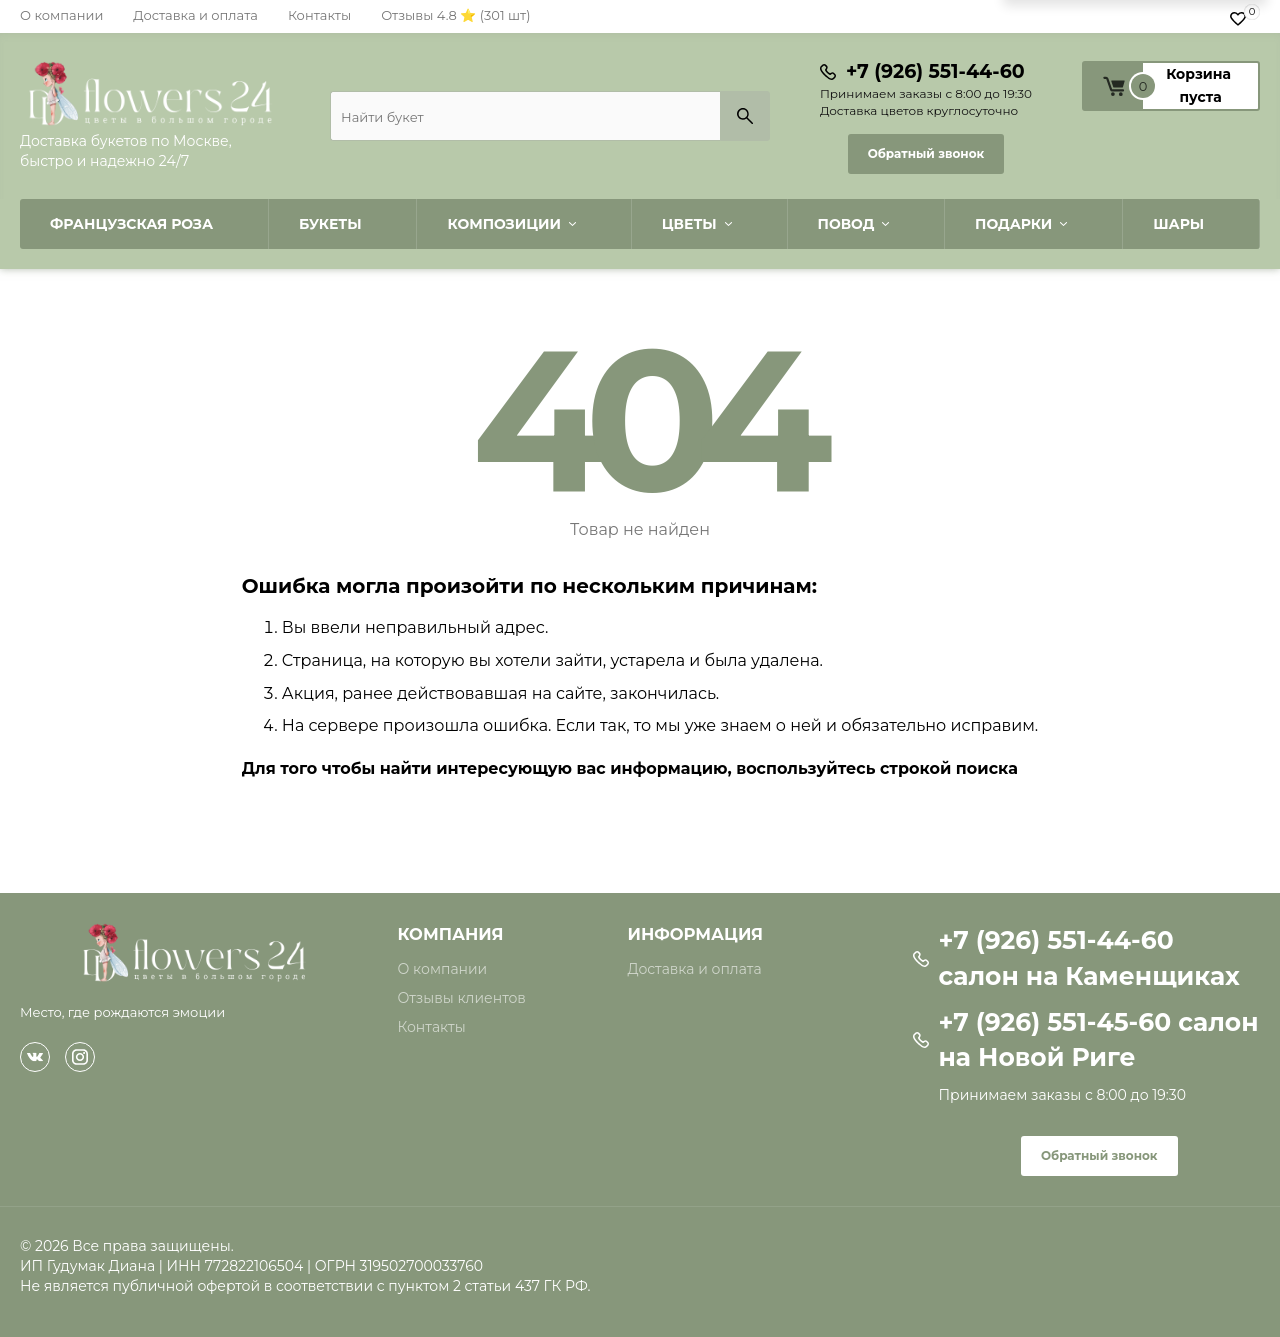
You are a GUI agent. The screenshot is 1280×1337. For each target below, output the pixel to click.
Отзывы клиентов (462, 998)
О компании (61, 15)
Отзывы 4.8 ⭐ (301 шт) (455, 15)
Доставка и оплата (195, 15)
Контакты (319, 15)
